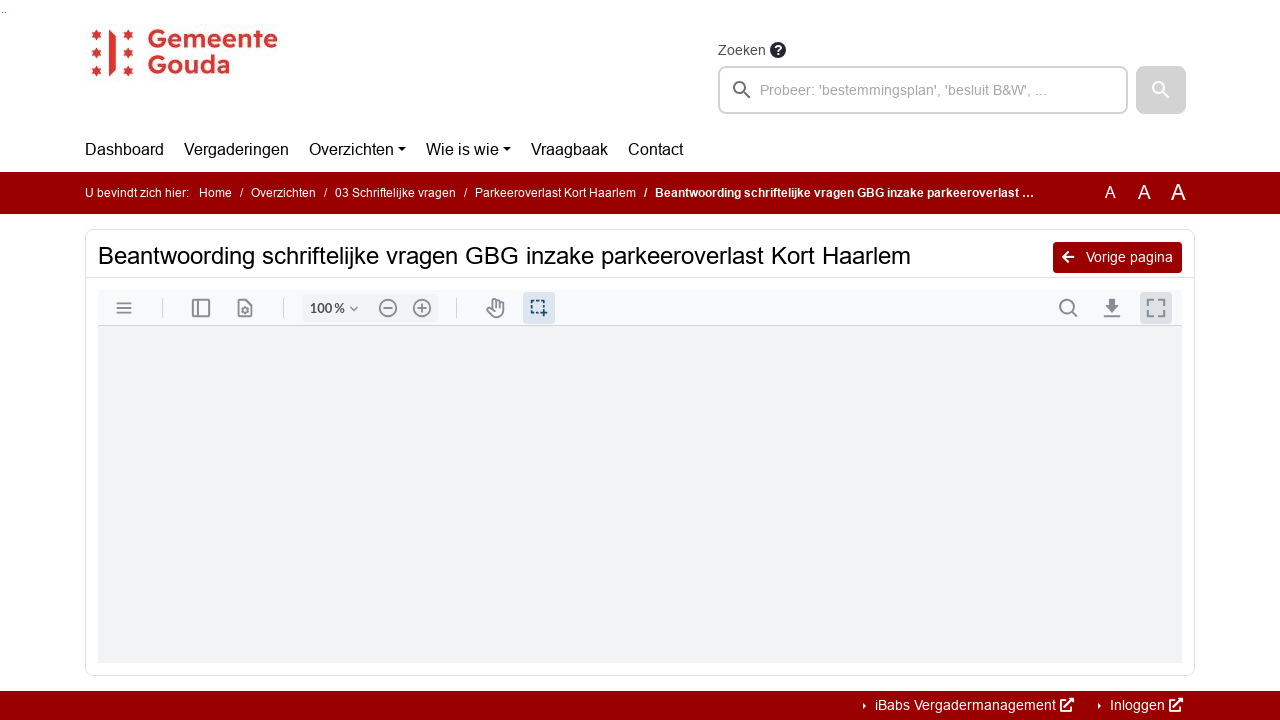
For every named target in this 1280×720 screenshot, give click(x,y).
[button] (1161, 90)
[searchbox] (923, 90)
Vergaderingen (236, 149)
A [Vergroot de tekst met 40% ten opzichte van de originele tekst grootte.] (1178, 193)
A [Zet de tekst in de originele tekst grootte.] (1110, 192)
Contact (655, 149)
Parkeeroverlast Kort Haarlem (555, 193)
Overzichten (351, 149)
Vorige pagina (1117, 257)
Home (215, 193)
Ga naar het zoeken (2, 12)
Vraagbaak (569, 149)
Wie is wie (462, 149)
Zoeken (742, 50)
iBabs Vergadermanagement (972, 705)
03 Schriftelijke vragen (395, 193)
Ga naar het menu (5, 12)
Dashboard (124, 149)
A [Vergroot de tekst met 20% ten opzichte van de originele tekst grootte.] (1144, 192)
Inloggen (1144, 705)
